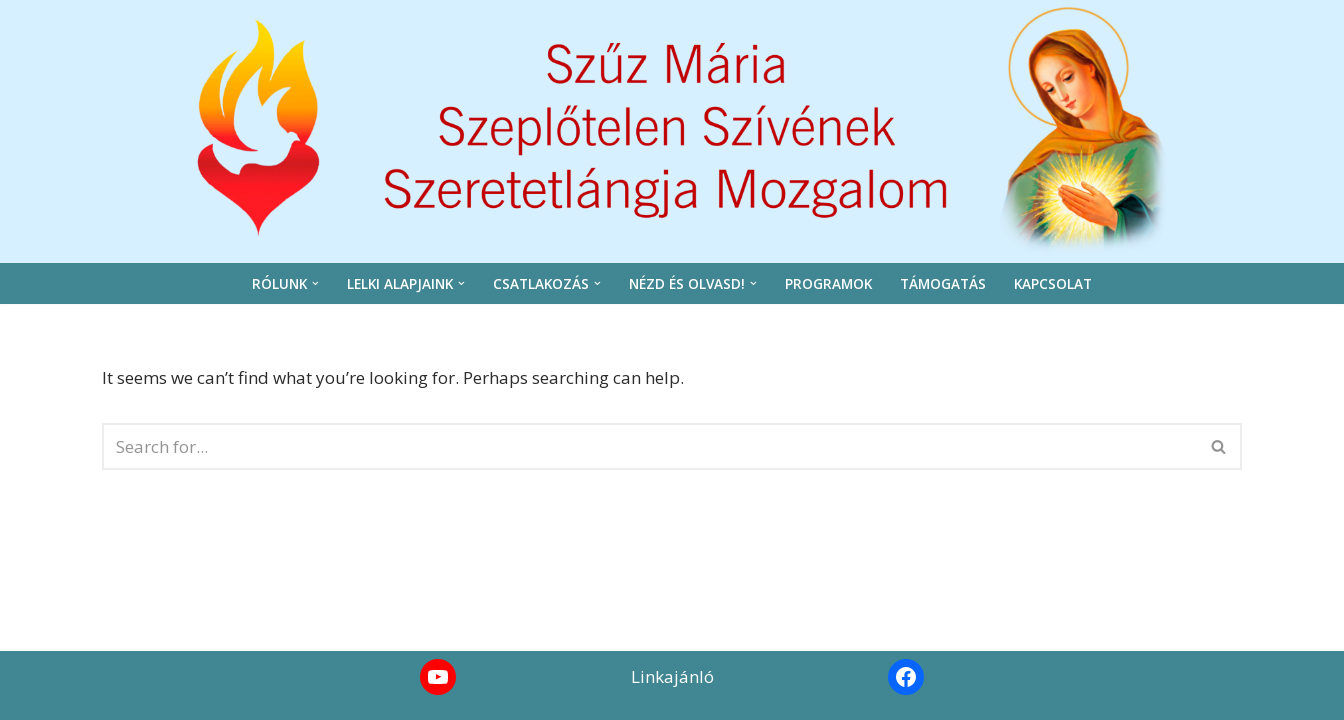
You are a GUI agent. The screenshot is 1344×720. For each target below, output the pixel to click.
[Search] (649, 446)
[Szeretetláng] (672, 127)
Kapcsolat (1053, 283)
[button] (315, 283)
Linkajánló (672, 676)
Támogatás (943, 283)
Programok (828, 283)
